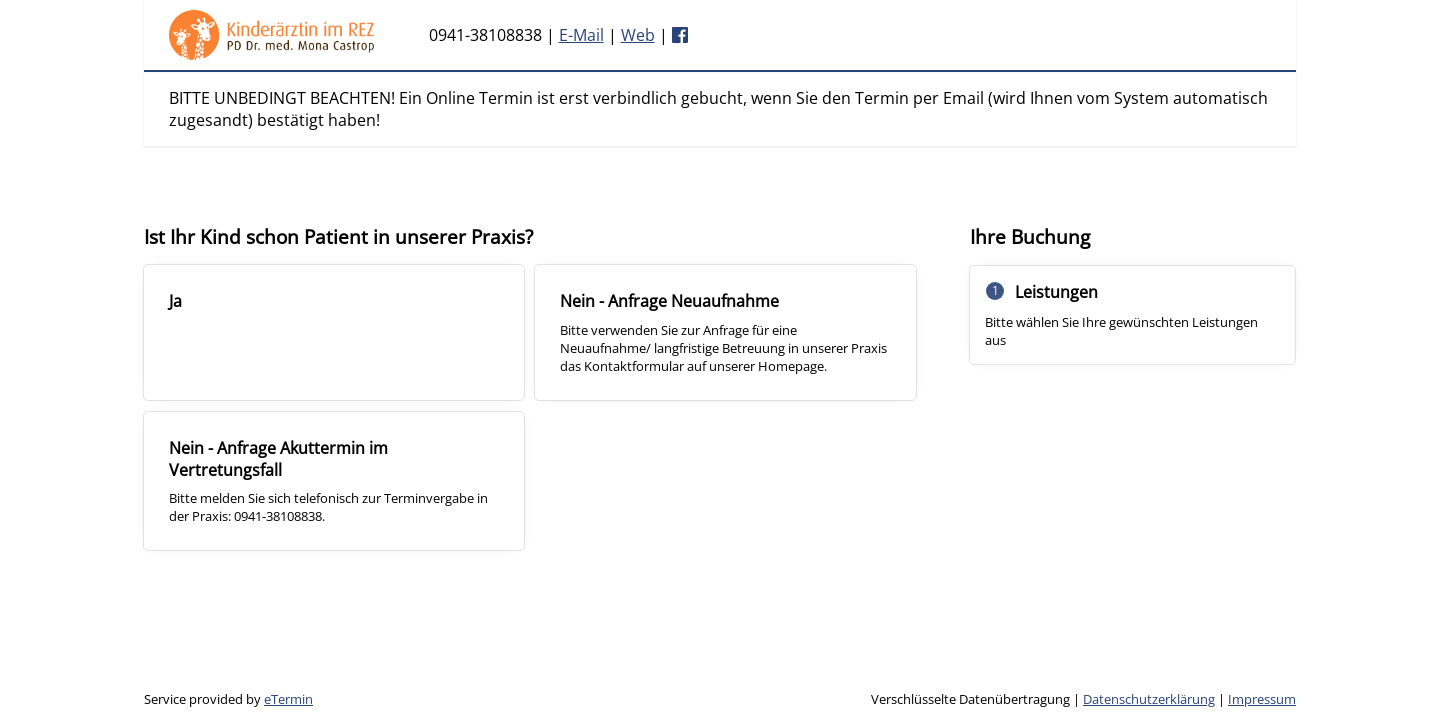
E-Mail (581, 35)
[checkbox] (334, 332)
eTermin (288, 699)
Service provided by (228, 699)
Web (638, 35)
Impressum (1262, 699)
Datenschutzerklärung (1149, 699)
